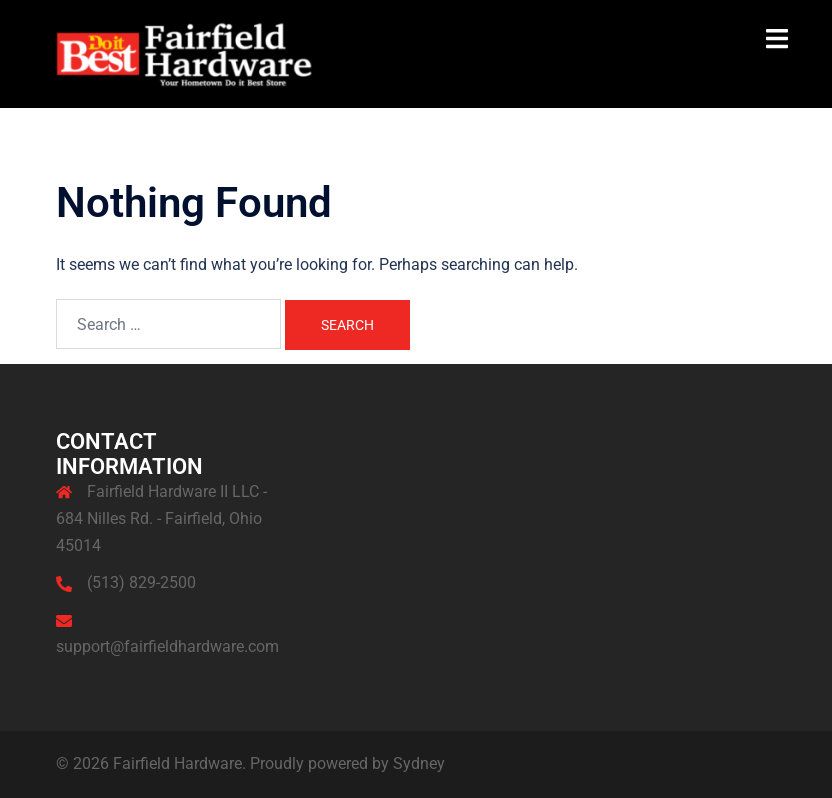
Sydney (419, 763)
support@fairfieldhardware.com (167, 646)
